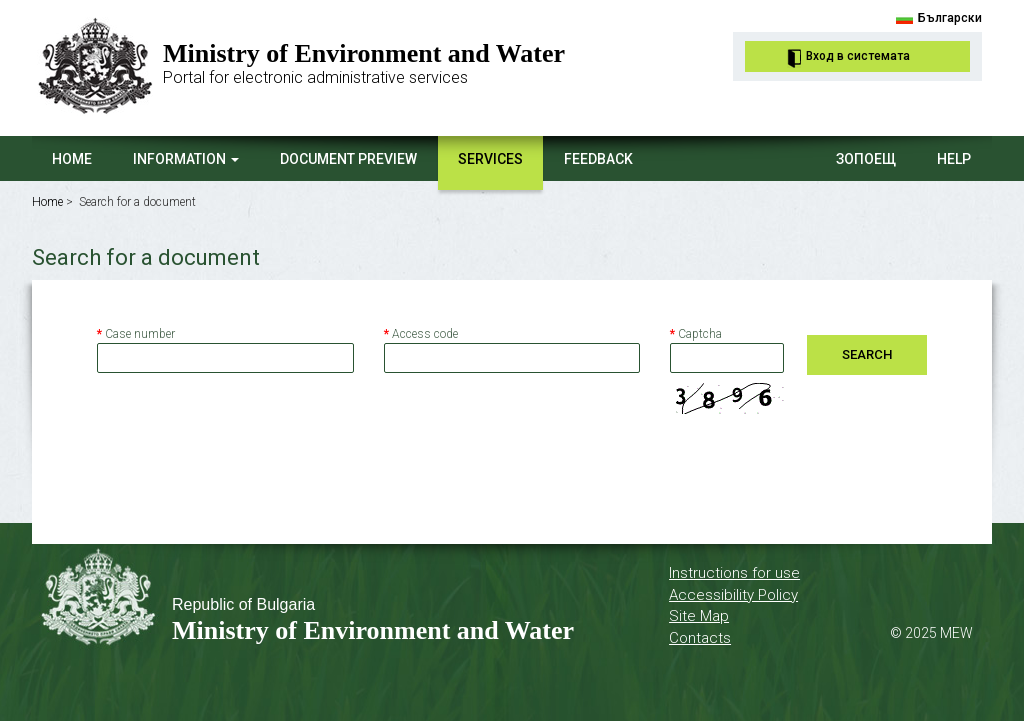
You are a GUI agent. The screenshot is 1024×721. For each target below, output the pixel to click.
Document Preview (348, 159)
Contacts (700, 638)
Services (490, 159)
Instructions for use (734, 573)
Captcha (696, 334)
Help (954, 159)
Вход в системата (858, 56)
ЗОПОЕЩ (866, 159)
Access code (421, 334)
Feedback (598, 159)
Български (950, 18)
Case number (136, 334)
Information (186, 159)
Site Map (699, 616)
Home (72, 159)
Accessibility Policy (733, 595)
